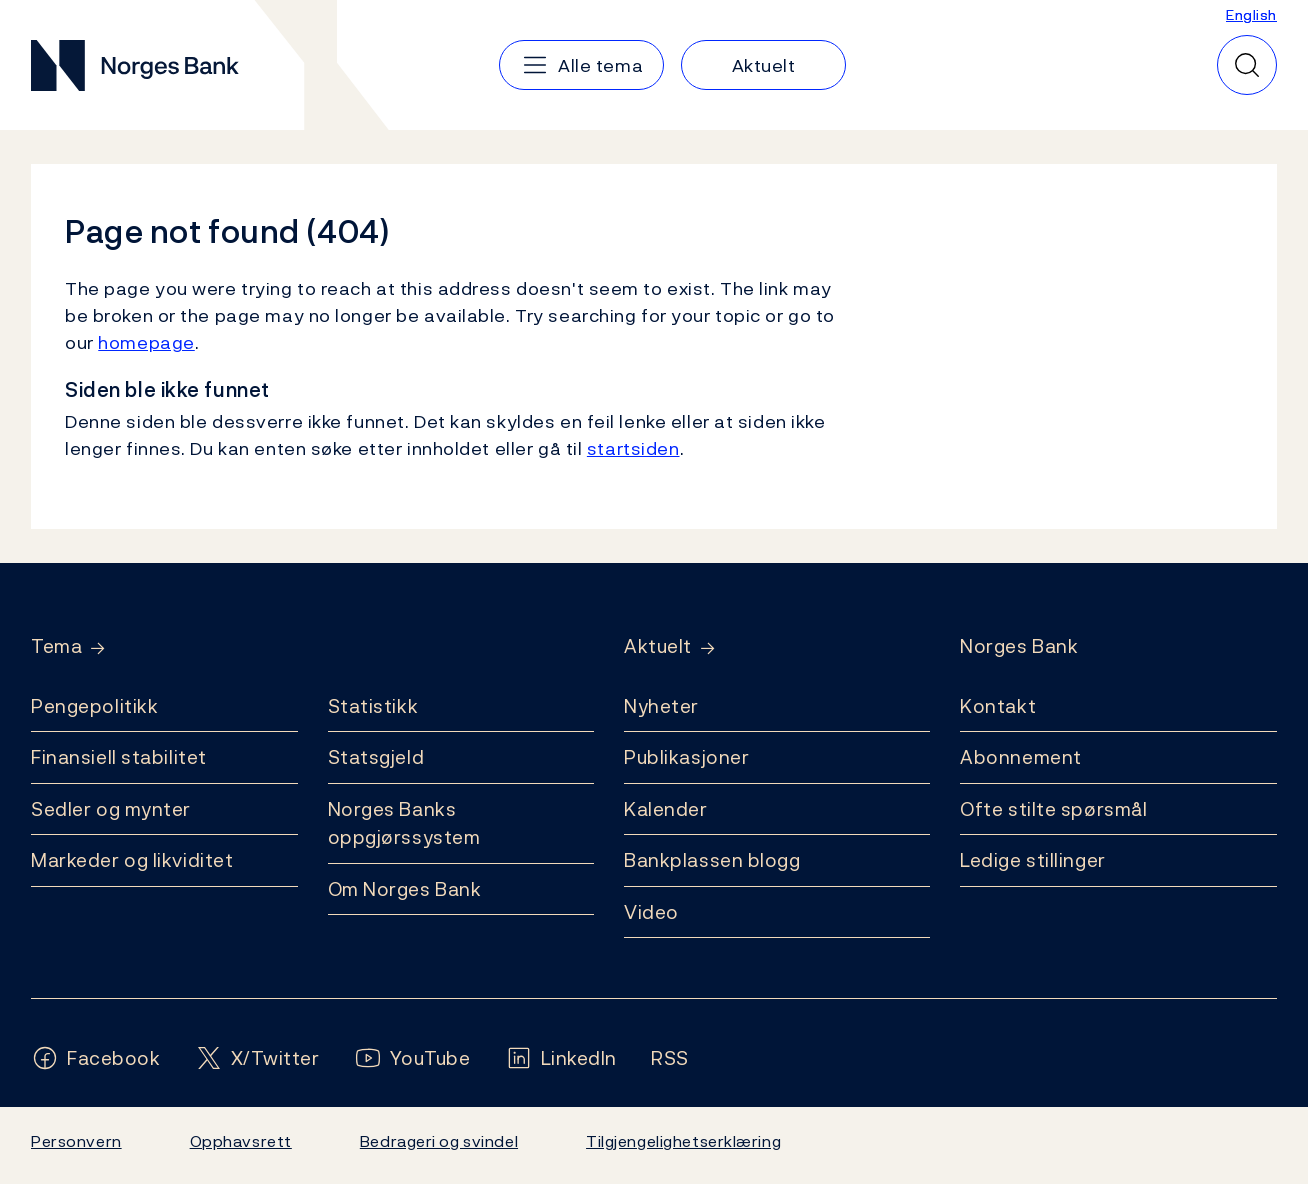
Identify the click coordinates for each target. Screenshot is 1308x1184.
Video (651, 912)
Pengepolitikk (94, 706)
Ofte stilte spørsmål (1053, 809)
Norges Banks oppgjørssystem (404, 823)
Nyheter (661, 706)
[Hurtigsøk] (1247, 65)
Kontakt (998, 706)
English (1251, 14)
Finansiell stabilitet (119, 757)
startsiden (633, 448)
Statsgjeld (376, 757)
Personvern (76, 1141)
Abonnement (1021, 757)
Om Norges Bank (405, 889)
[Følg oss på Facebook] (96, 1058)
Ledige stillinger (1033, 860)
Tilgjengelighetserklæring (683, 1141)
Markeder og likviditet (132, 860)
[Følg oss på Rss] (670, 1058)
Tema (56, 646)
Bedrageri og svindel (439, 1141)
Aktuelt (658, 646)
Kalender (666, 809)
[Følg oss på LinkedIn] (561, 1058)
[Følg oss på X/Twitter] (257, 1058)
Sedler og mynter (111, 809)
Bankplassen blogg (712, 860)
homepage (146, 342)
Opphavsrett (241, 1141)
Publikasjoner (686, 757)
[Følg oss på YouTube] (412, 1058)
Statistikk (373, 706)
